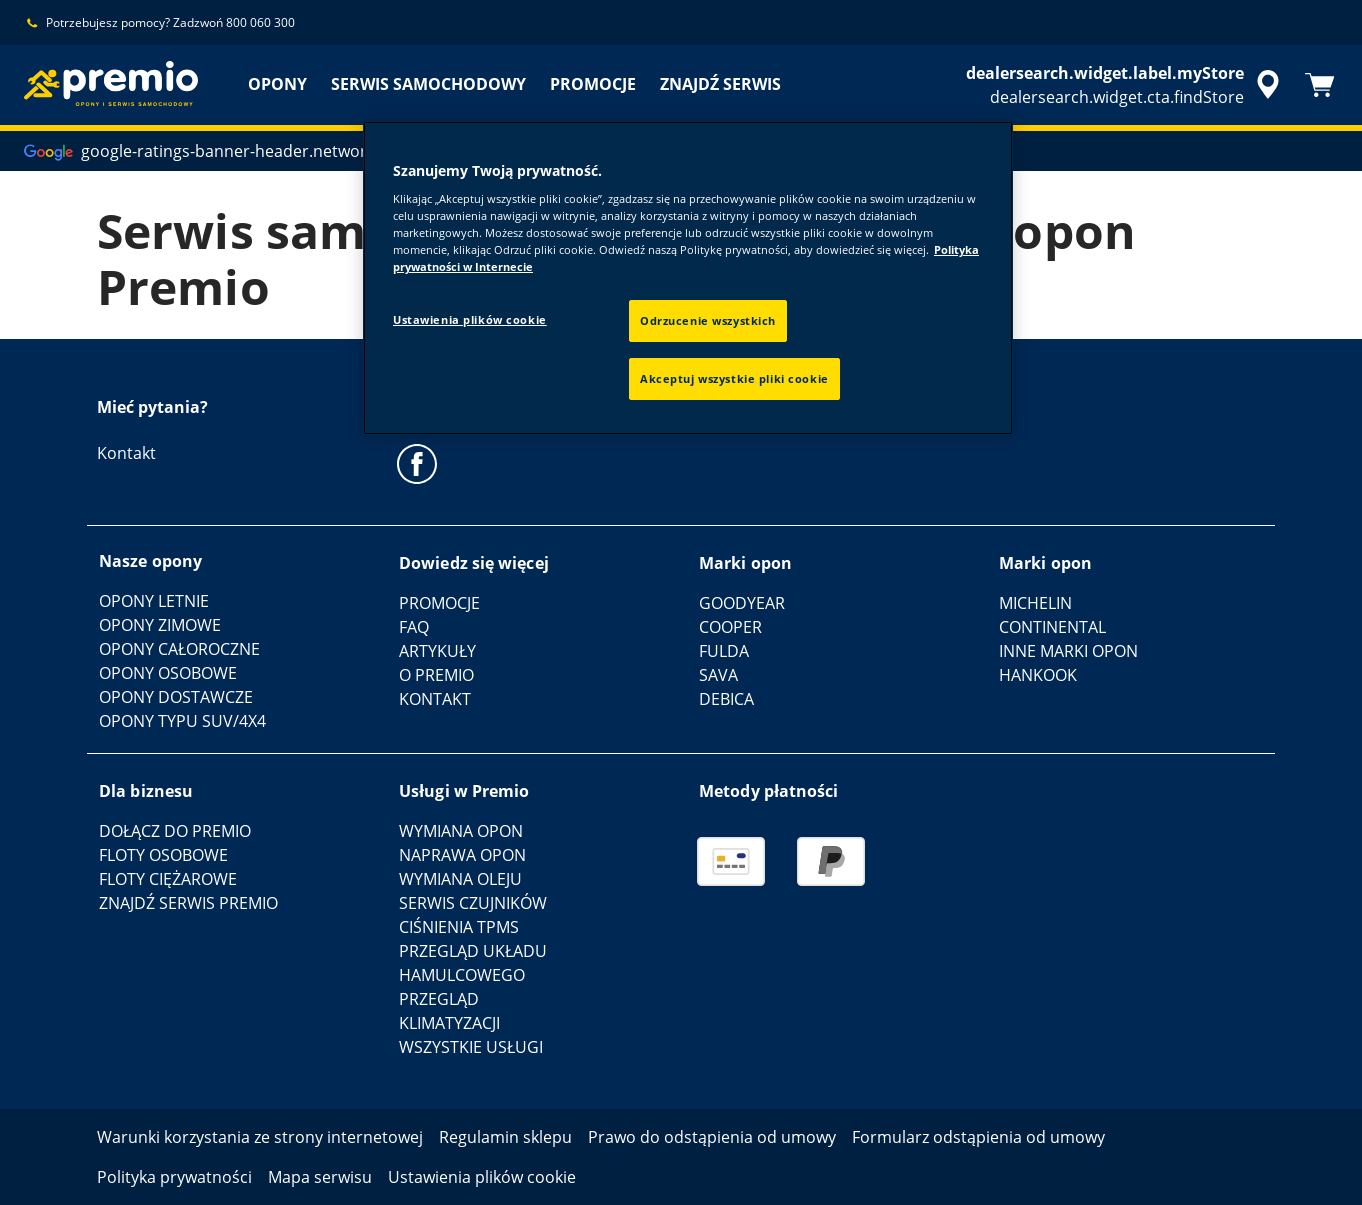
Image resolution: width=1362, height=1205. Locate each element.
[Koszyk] (1320, 85)
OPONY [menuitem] (277, 84)
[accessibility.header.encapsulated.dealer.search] (1126, 85)
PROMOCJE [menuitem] (593, 84)
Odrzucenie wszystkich (708, 320)
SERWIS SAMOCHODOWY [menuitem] (428, 84)
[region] (688, 278)
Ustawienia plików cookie (470, 319)
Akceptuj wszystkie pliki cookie (734, 378)
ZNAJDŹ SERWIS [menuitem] (720, 84)
